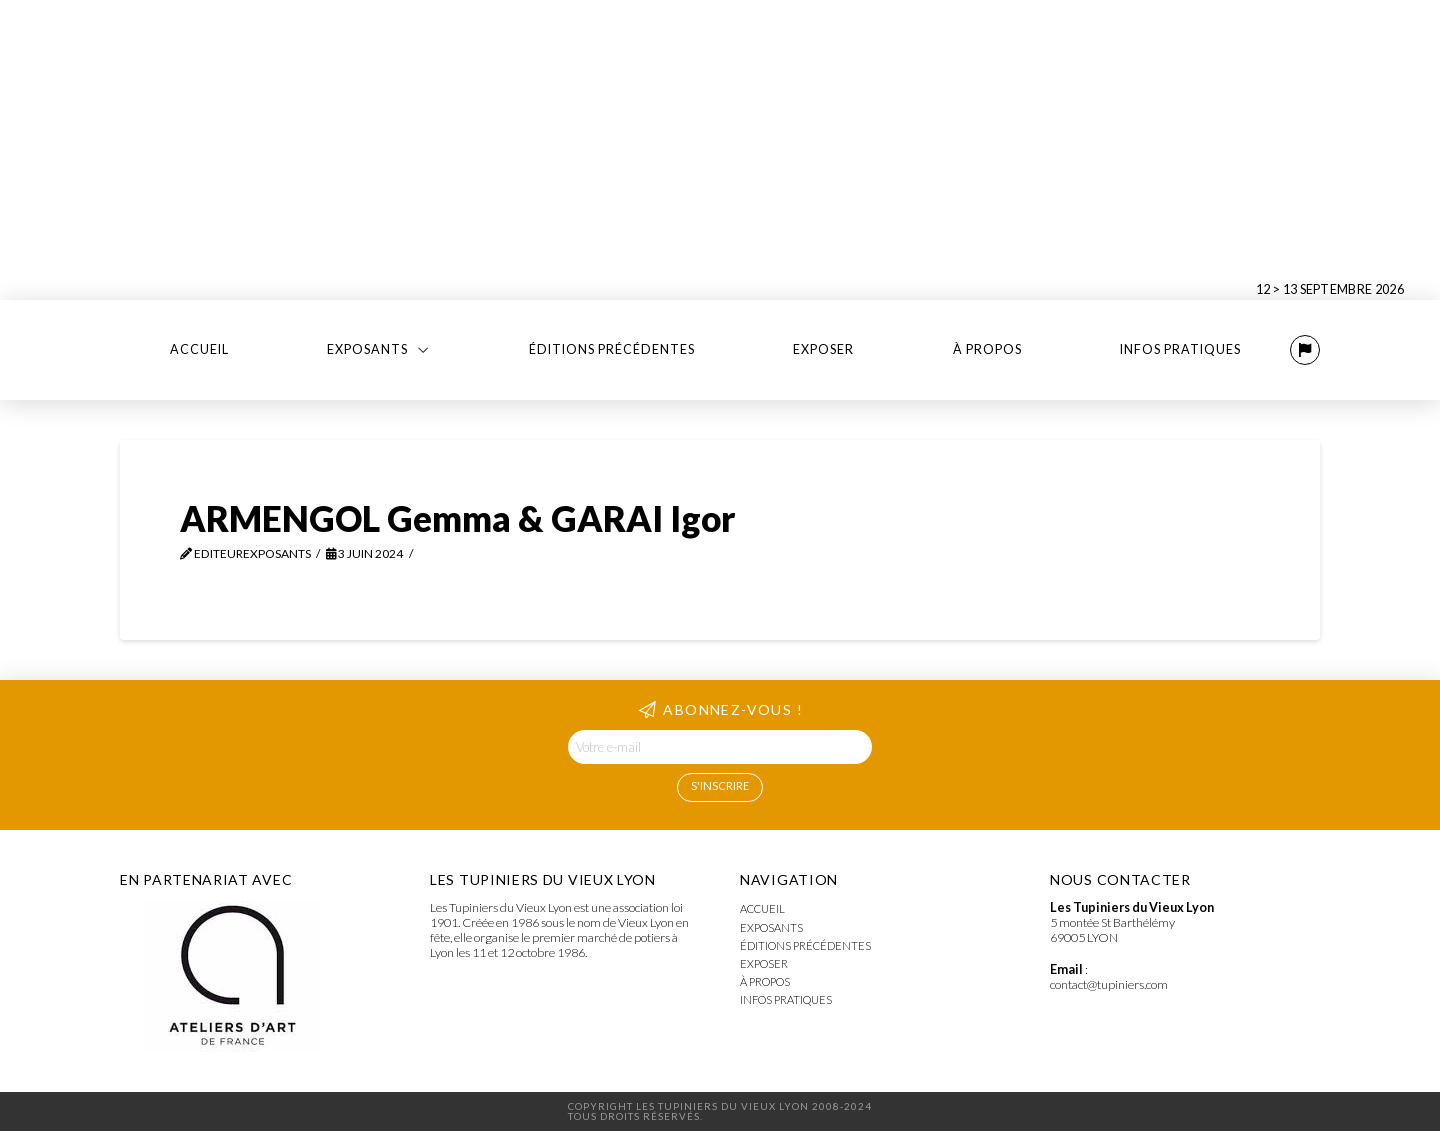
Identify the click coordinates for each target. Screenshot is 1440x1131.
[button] (1305, 350)
